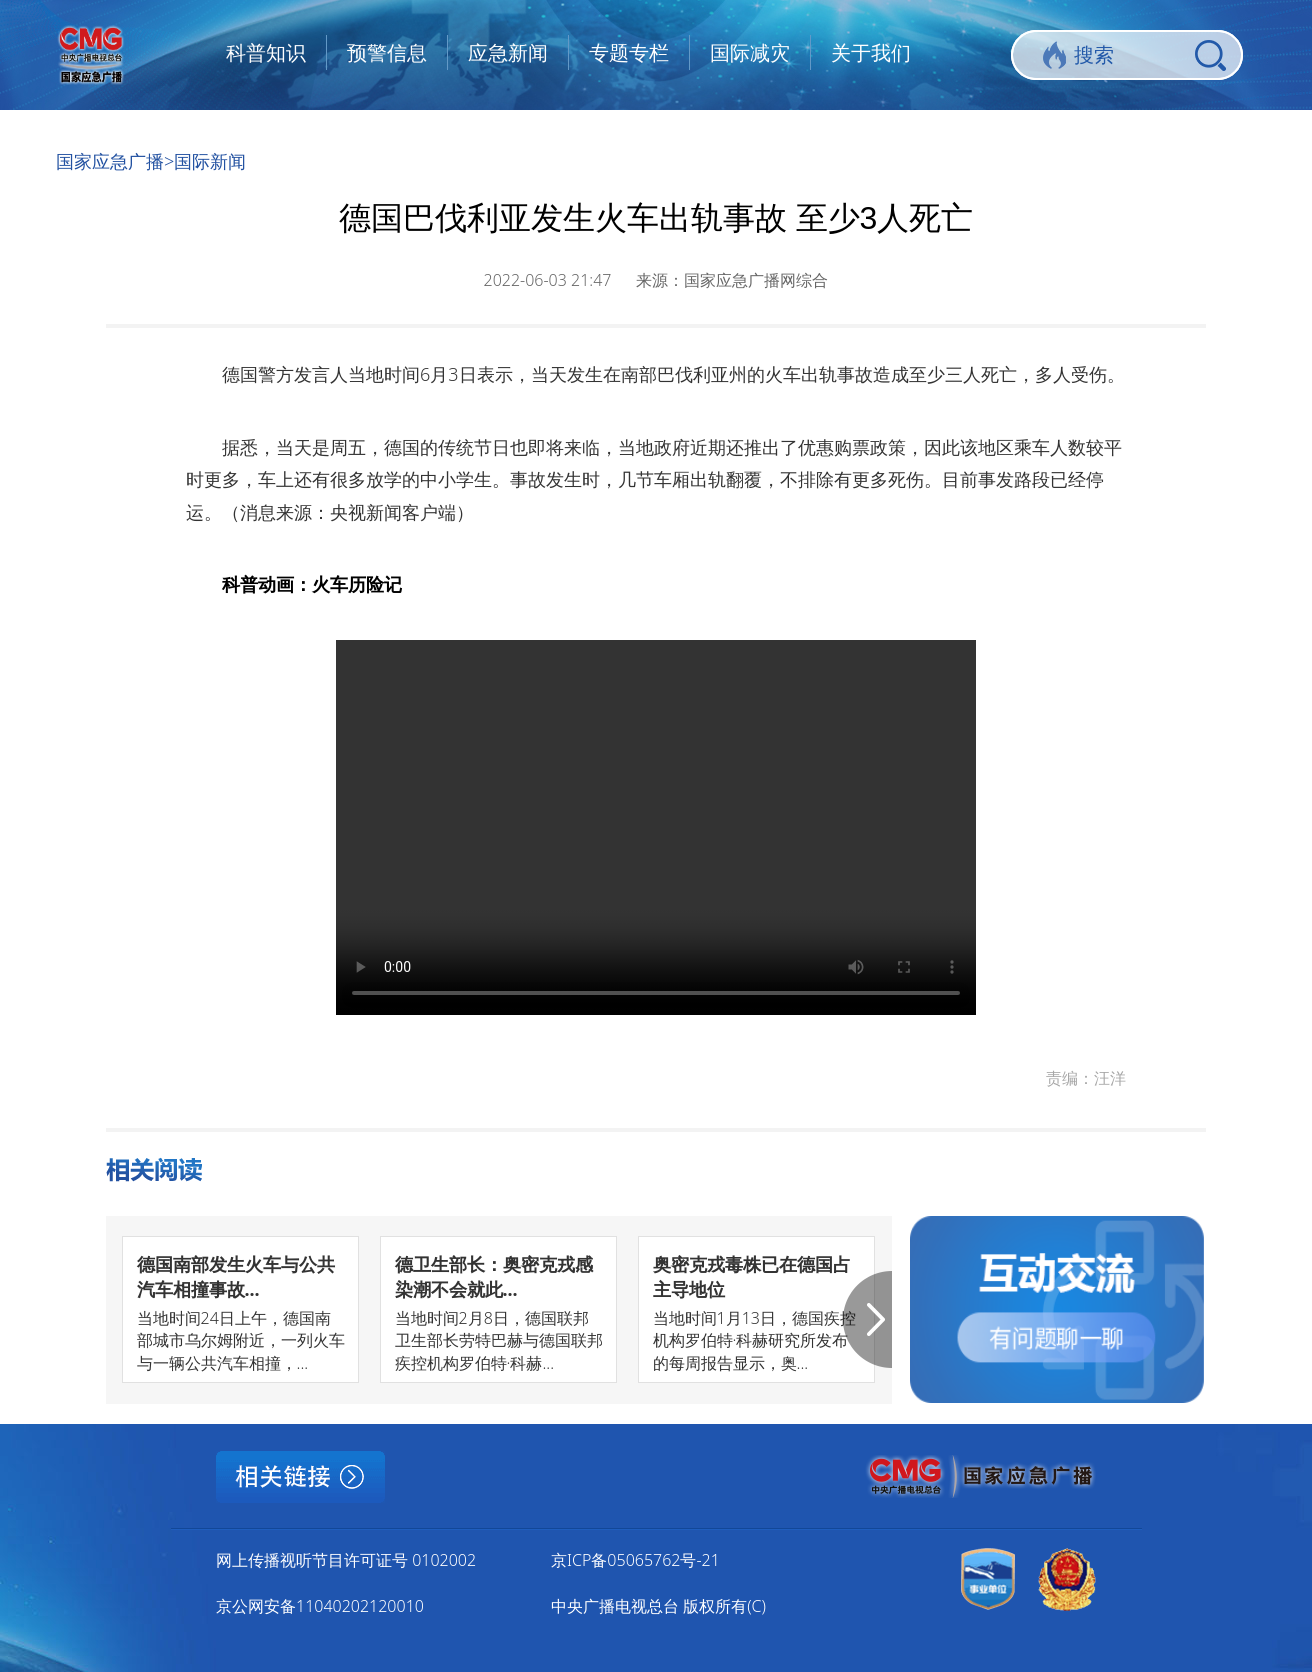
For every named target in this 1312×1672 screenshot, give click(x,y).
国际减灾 (750, 52)
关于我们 (871, 52)
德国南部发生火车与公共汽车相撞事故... (236, 1276)
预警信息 (387, 52)
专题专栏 (629, 52)
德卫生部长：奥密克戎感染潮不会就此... (494, 1276)
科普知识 (266, 52)
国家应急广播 (110, 161)
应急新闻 (508, 52)
